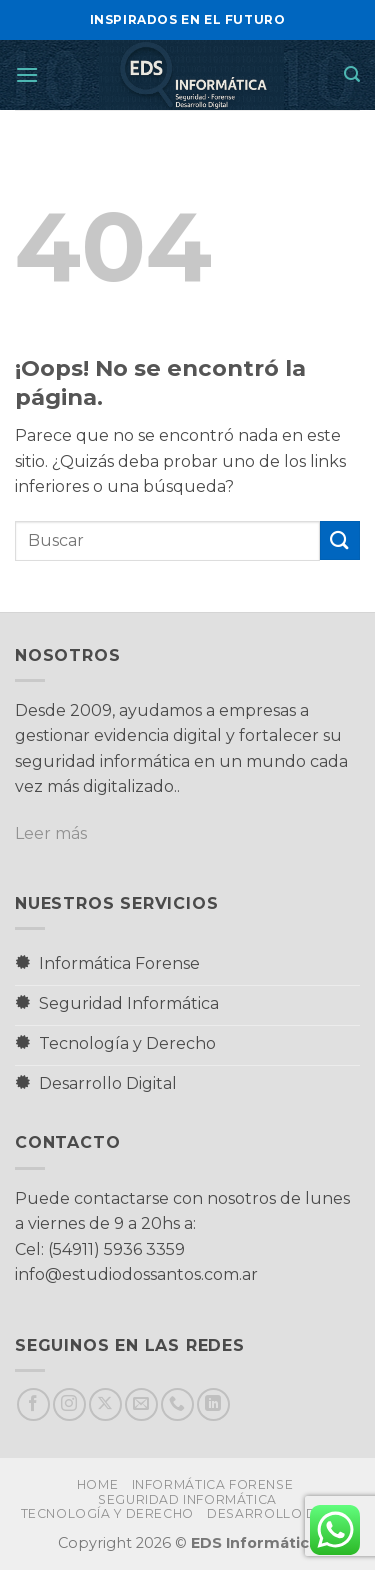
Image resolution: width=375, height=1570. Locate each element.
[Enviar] (340, 540)
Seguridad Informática (187, 1499)
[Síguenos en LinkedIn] (213, 1404)
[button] (27, 74)
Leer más (51, 833)
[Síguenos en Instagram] (69, 1404)
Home (97, 1484)
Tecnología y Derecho (107, 1513)
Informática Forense (213, 1484)
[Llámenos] (177, 1404)
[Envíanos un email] (141, 1404)
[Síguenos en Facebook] (33, 1404)
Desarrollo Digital (283, 1513)
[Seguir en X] (105, 1404)
